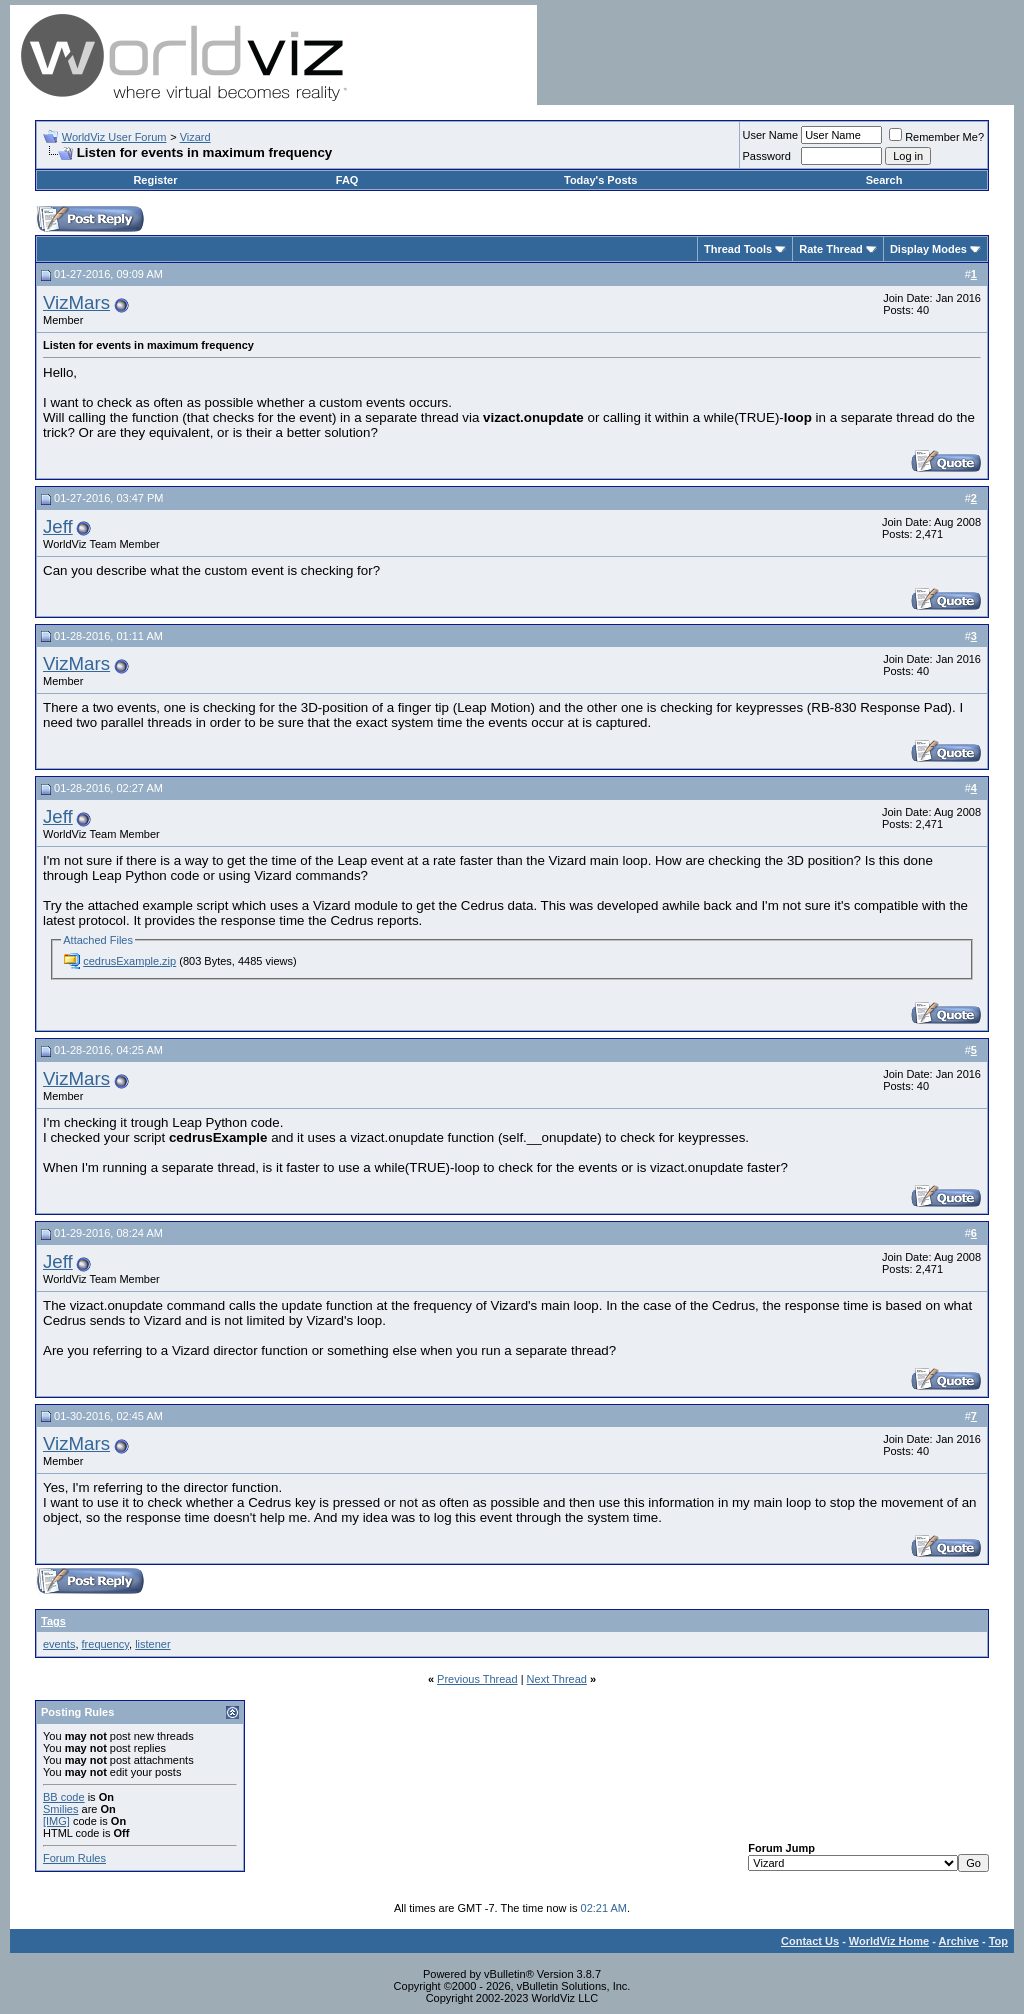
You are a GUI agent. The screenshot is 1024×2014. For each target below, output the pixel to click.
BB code (64, 1797)
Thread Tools (738, 249)
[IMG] (56, 1821)
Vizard (195, 137)
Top (998, 1941)
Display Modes (928, 249)
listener (152, 1644)
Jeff (58, 526)
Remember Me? (936, 137)
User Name (771, 135)
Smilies (60, 1809)
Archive (959, 1941)
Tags (53, 1621)
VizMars (76, 302)
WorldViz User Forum (114, 137)
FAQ (347, 180)
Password (767, 156)
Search (884, 180)
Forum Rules (74, 1858)
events (59, 1644)
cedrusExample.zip (129, 961)
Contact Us (810, 1941)
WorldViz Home (889, 1941)
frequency (106, 1644)
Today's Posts (600, 180)
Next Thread (557, 1679)
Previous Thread (477, 1679)
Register (155, 180)
